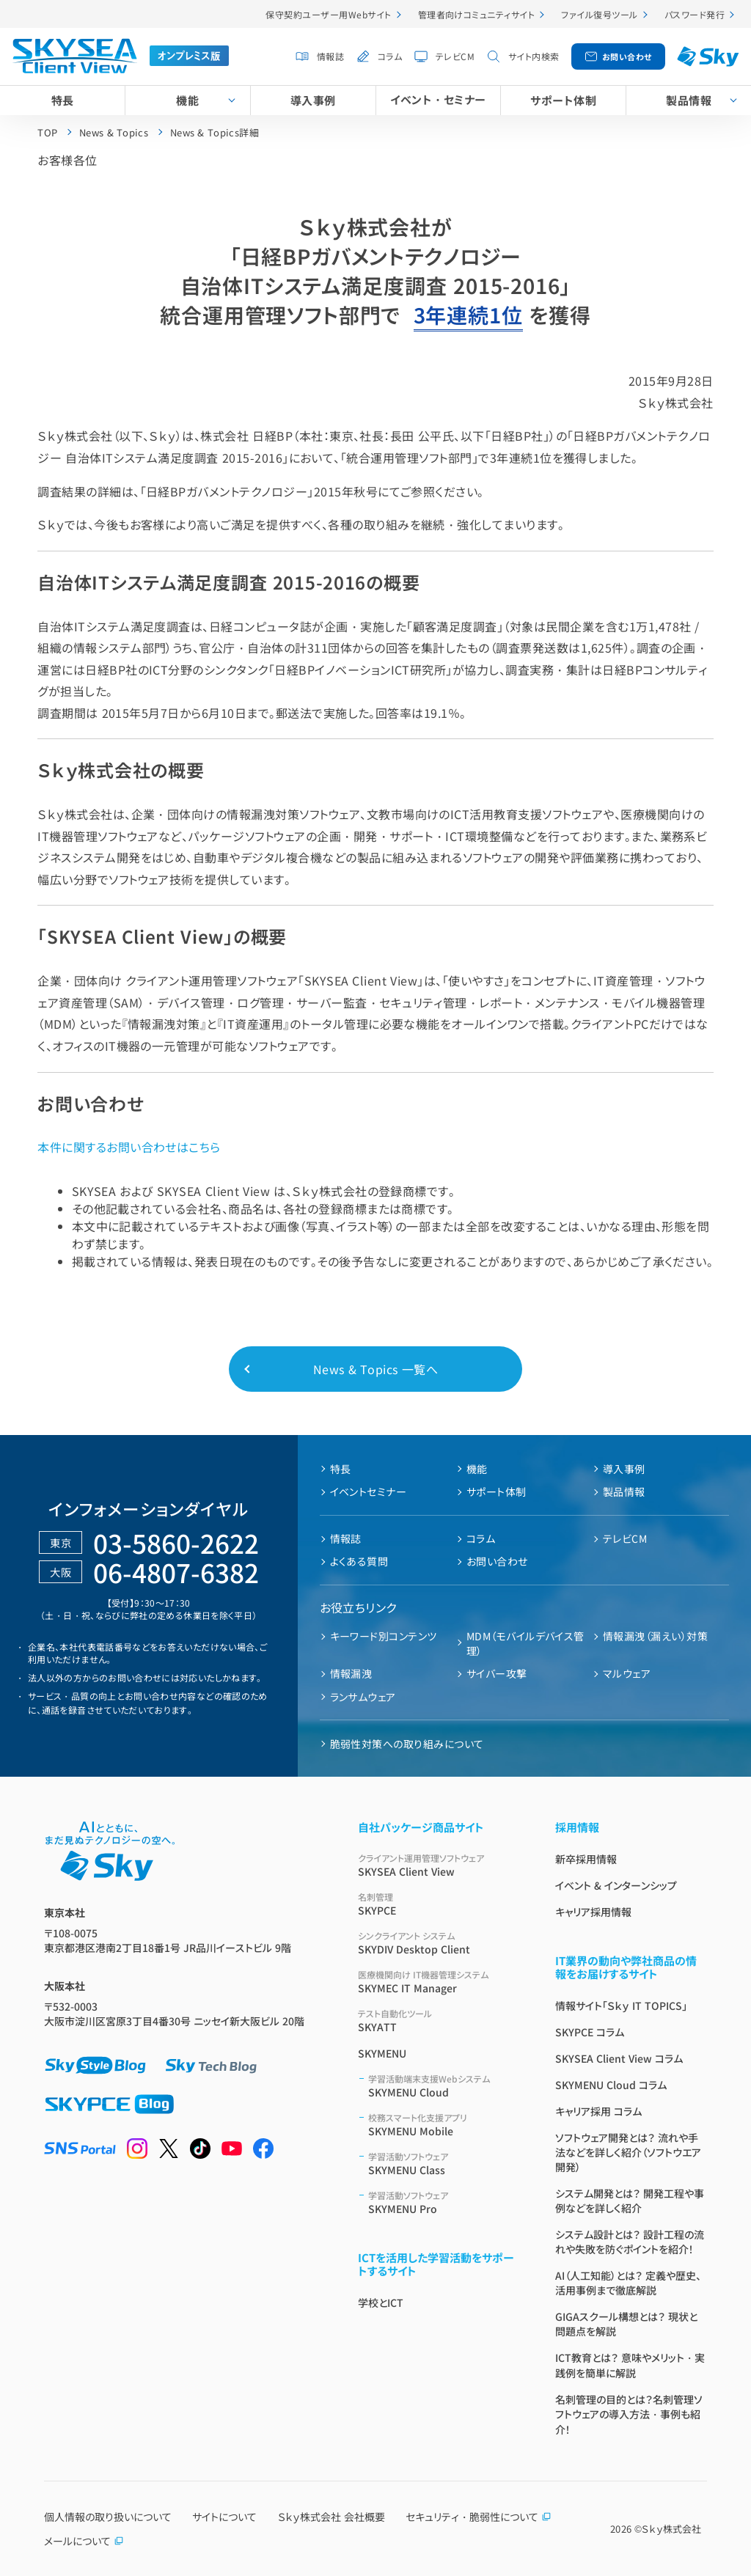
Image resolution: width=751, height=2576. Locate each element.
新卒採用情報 (586, 1859)
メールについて (84, 2540)
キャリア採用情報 (593, 1911)
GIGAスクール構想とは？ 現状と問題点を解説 (626, 2323)
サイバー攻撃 (496, 1673)
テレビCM (455, 56)
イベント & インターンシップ (616, 1885)
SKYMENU (382, 2053)
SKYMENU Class (444, 2163)
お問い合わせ (627, 56)
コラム (390, 56)
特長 (62, 100)
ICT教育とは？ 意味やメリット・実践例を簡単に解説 (630, 2365)
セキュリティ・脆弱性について (479, 2516)
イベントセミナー (368, 1491)
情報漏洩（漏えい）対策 (655, 1636)
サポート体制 (563, 100)
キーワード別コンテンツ (383, 1636)
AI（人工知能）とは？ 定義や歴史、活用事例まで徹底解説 (628, 2282)
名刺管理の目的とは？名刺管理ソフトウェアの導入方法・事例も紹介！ (629, 2414)
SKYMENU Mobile (444, 2124)
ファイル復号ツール (599, 14)
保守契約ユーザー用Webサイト (328, 14)
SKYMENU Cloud (444, 2085)
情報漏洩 (351, 1673)
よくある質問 (359, 1561)
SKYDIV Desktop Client (439, 1942)
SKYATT (439, 2020)
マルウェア (627, 1673)
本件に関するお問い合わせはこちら (129, 1147)
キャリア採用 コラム (598, 2111)
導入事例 (313, 100)
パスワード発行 (694, 14)
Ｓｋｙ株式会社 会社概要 (331, 2516)
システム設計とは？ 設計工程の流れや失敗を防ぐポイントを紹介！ (629, 2241)
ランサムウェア (363, 1696)
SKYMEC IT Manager (439, 1981)
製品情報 (624, 1491)
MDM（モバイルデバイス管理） (525, 1643)
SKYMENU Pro (444, 2202)
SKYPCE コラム (589, 2032)
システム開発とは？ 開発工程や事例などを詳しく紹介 (629, 2200)
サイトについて (224, 2516)
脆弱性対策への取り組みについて (407, 1743)
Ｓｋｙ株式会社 (671, 2529)
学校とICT (380, 2302)
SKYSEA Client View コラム (619, 2058)
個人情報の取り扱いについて (108, 2516)
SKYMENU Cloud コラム (611, 2084)
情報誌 (330, 56)
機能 (187, 100)
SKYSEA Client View (439, 1865)
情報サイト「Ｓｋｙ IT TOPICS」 (621, 2005)
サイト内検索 (534, 56)
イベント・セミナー (438, 99)
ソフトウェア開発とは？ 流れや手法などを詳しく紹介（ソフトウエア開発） (628, 2152)
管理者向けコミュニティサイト (476, 14)
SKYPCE (439, 1904)
